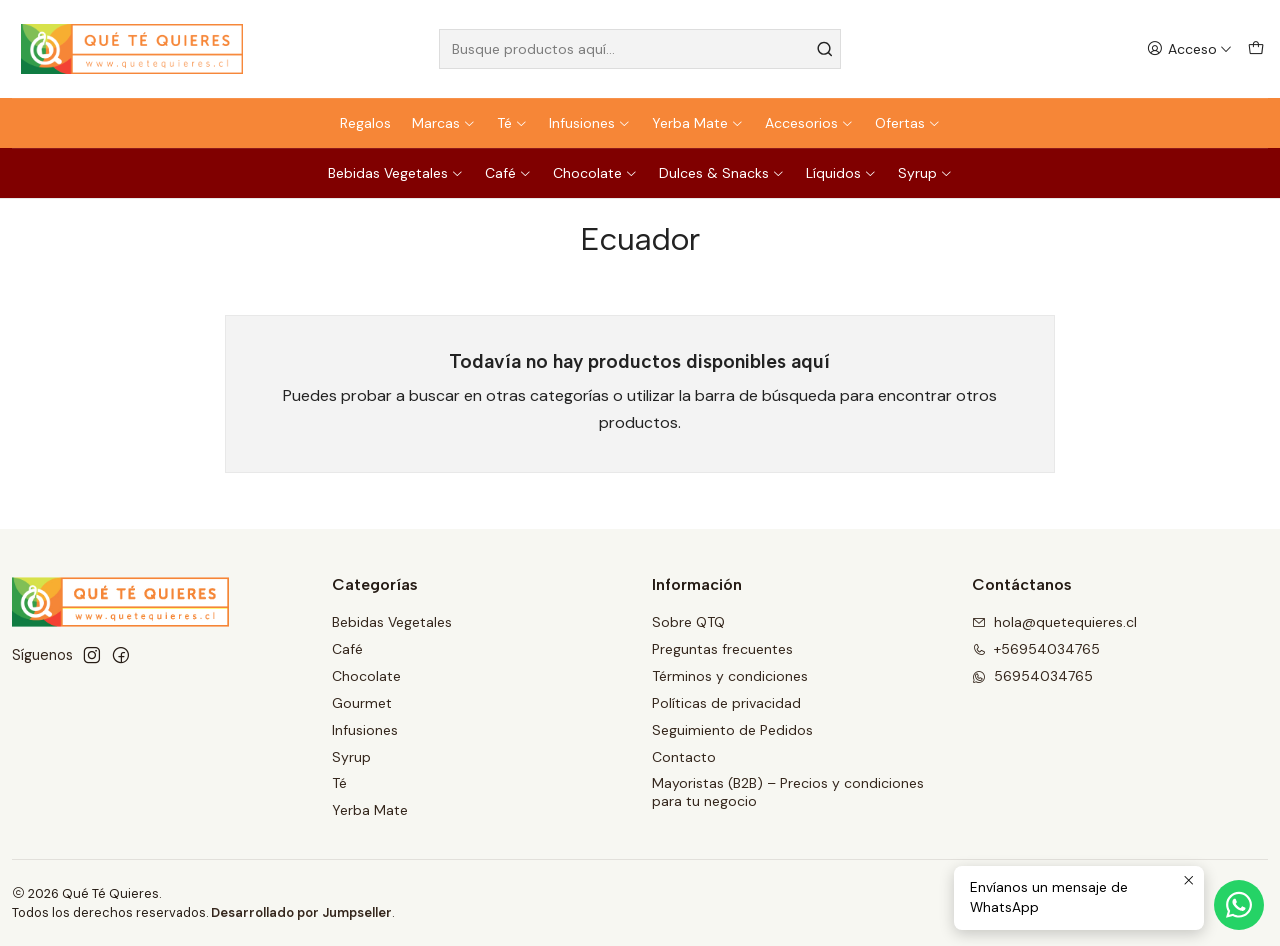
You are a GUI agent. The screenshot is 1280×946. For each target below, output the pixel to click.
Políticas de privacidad (726, 703)
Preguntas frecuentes (722, 649)
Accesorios (809, 123)
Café (508, 173)
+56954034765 (1036, 649)
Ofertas (908, 123)
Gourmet (362, 703)
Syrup (925, 173)
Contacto (684, 757)
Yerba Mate (698, 123)
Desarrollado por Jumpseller (301, 912)
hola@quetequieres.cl (1054, 622)
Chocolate (595, 173)
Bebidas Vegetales (396, 173)
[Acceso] (1189, 49)
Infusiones (590, 123)
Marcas (444, 123)
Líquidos (841, 173)
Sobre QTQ (688, 622)
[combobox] (640, 49)
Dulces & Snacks (722, 173)
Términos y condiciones (730, 676)
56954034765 (1032, 676)
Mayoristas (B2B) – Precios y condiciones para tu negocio (788, 792)
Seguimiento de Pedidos (732, 730)
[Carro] (1256, 49)
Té (512, 123)
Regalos (365, 123)
